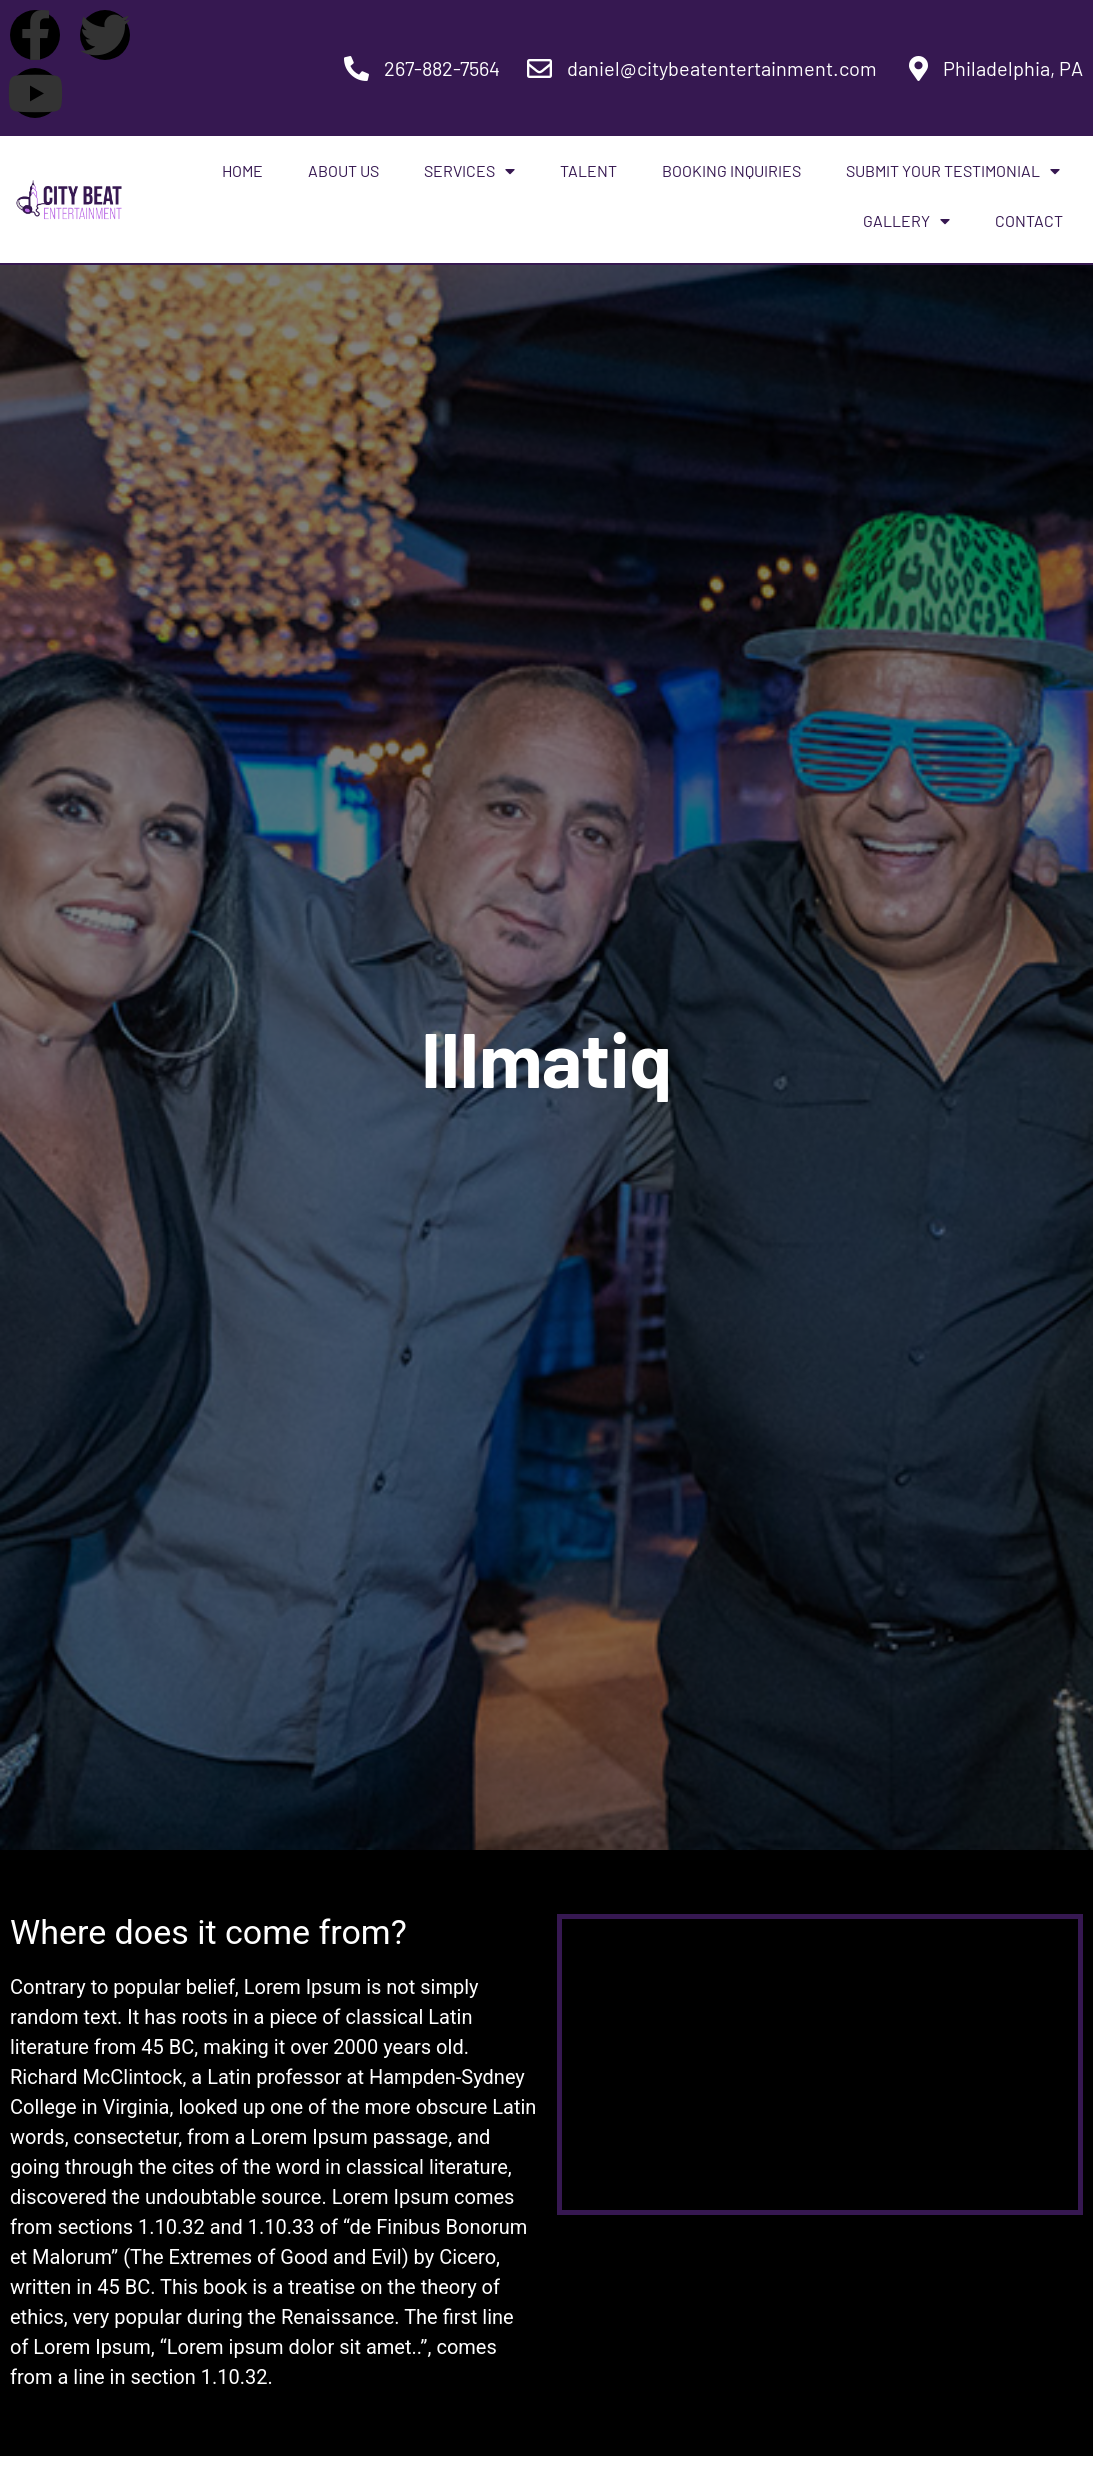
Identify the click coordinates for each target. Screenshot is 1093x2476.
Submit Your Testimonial (953, 171)
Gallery (906, 221)
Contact (1029, 220)
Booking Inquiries (731, 170)
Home (242, 170)
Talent (588, 170)
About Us (343, 170)
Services (469, 171)
